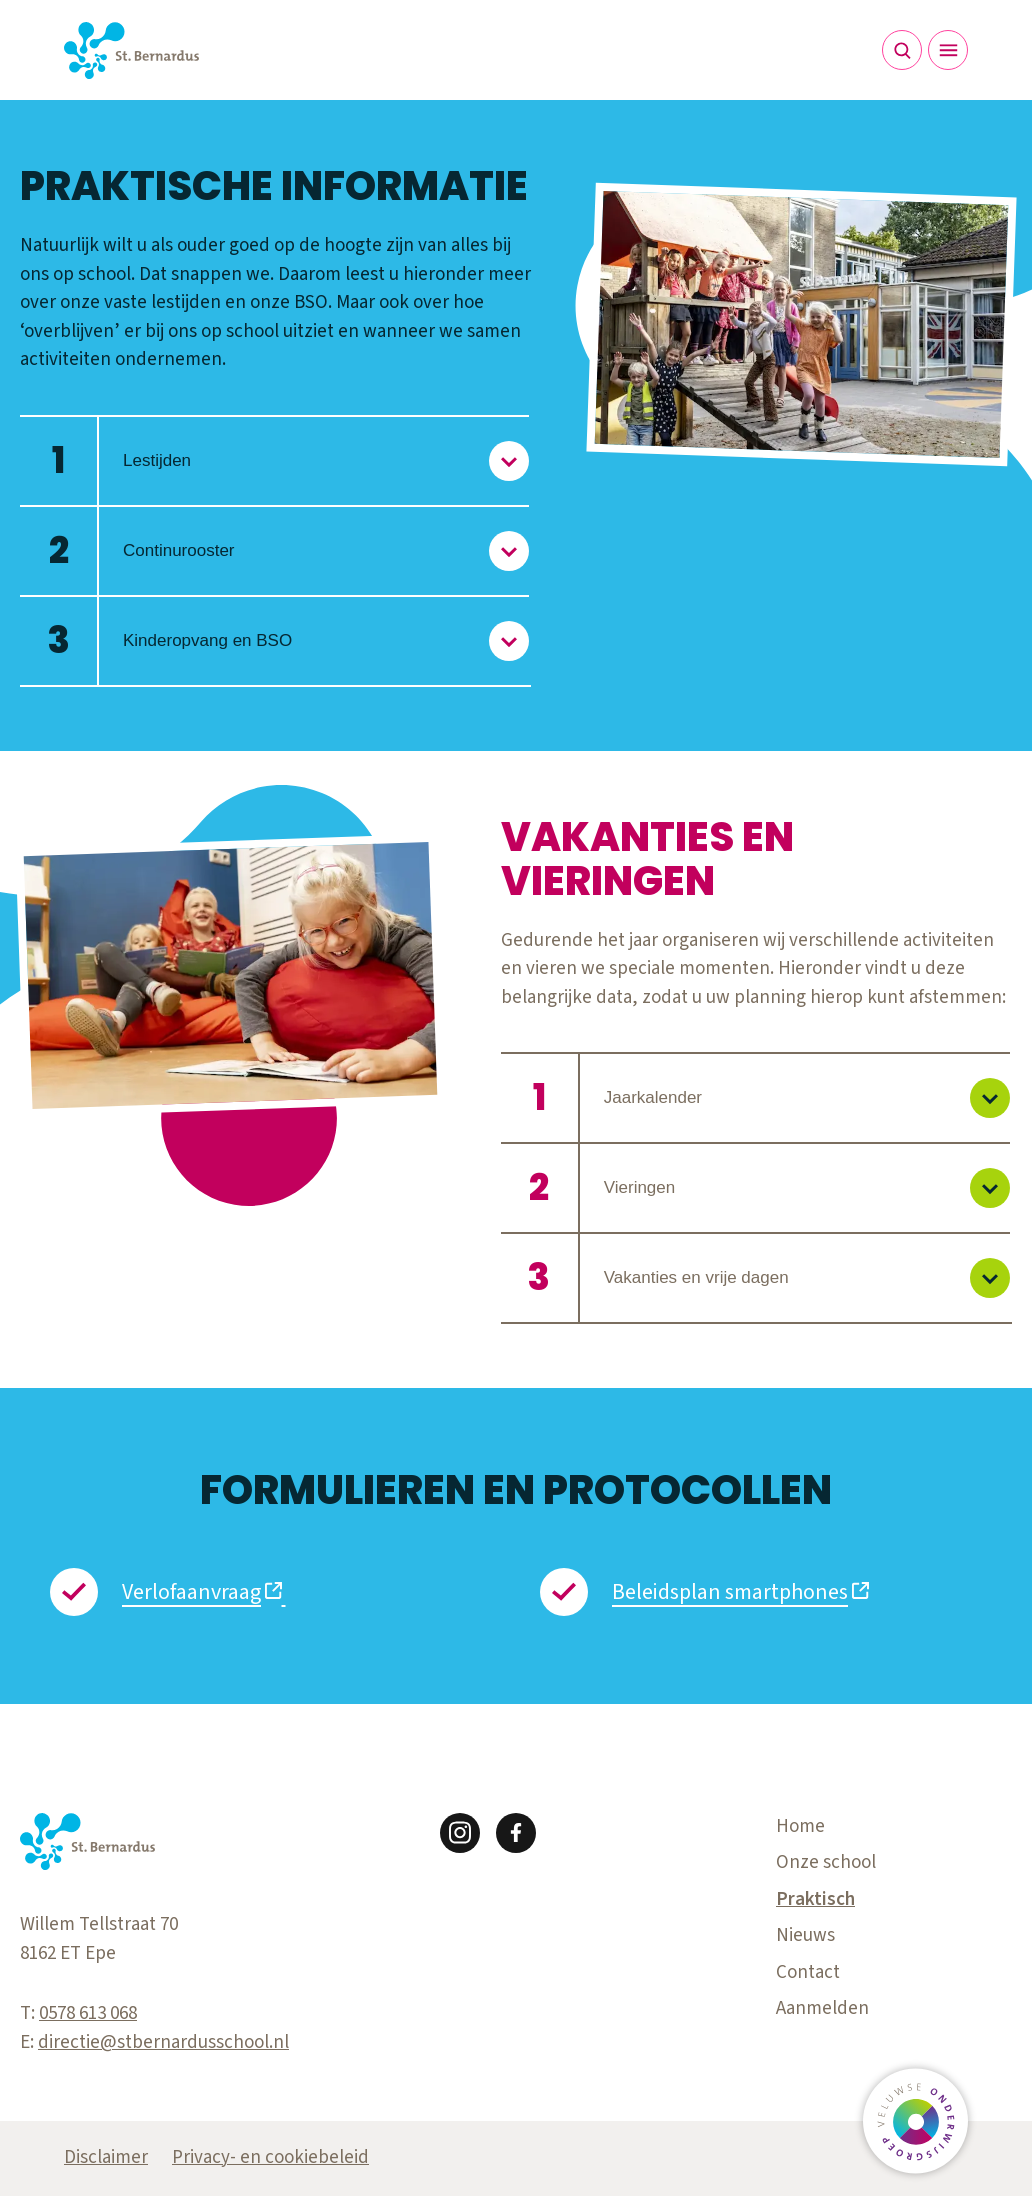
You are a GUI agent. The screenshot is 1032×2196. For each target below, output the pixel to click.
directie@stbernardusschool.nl (163, 2042)
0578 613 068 (88, 2013)
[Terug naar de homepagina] (131, 50)
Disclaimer (106, 2157)
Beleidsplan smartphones (730, 1592)
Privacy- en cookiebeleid (270, 2157)
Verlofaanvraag (191, 1592)
